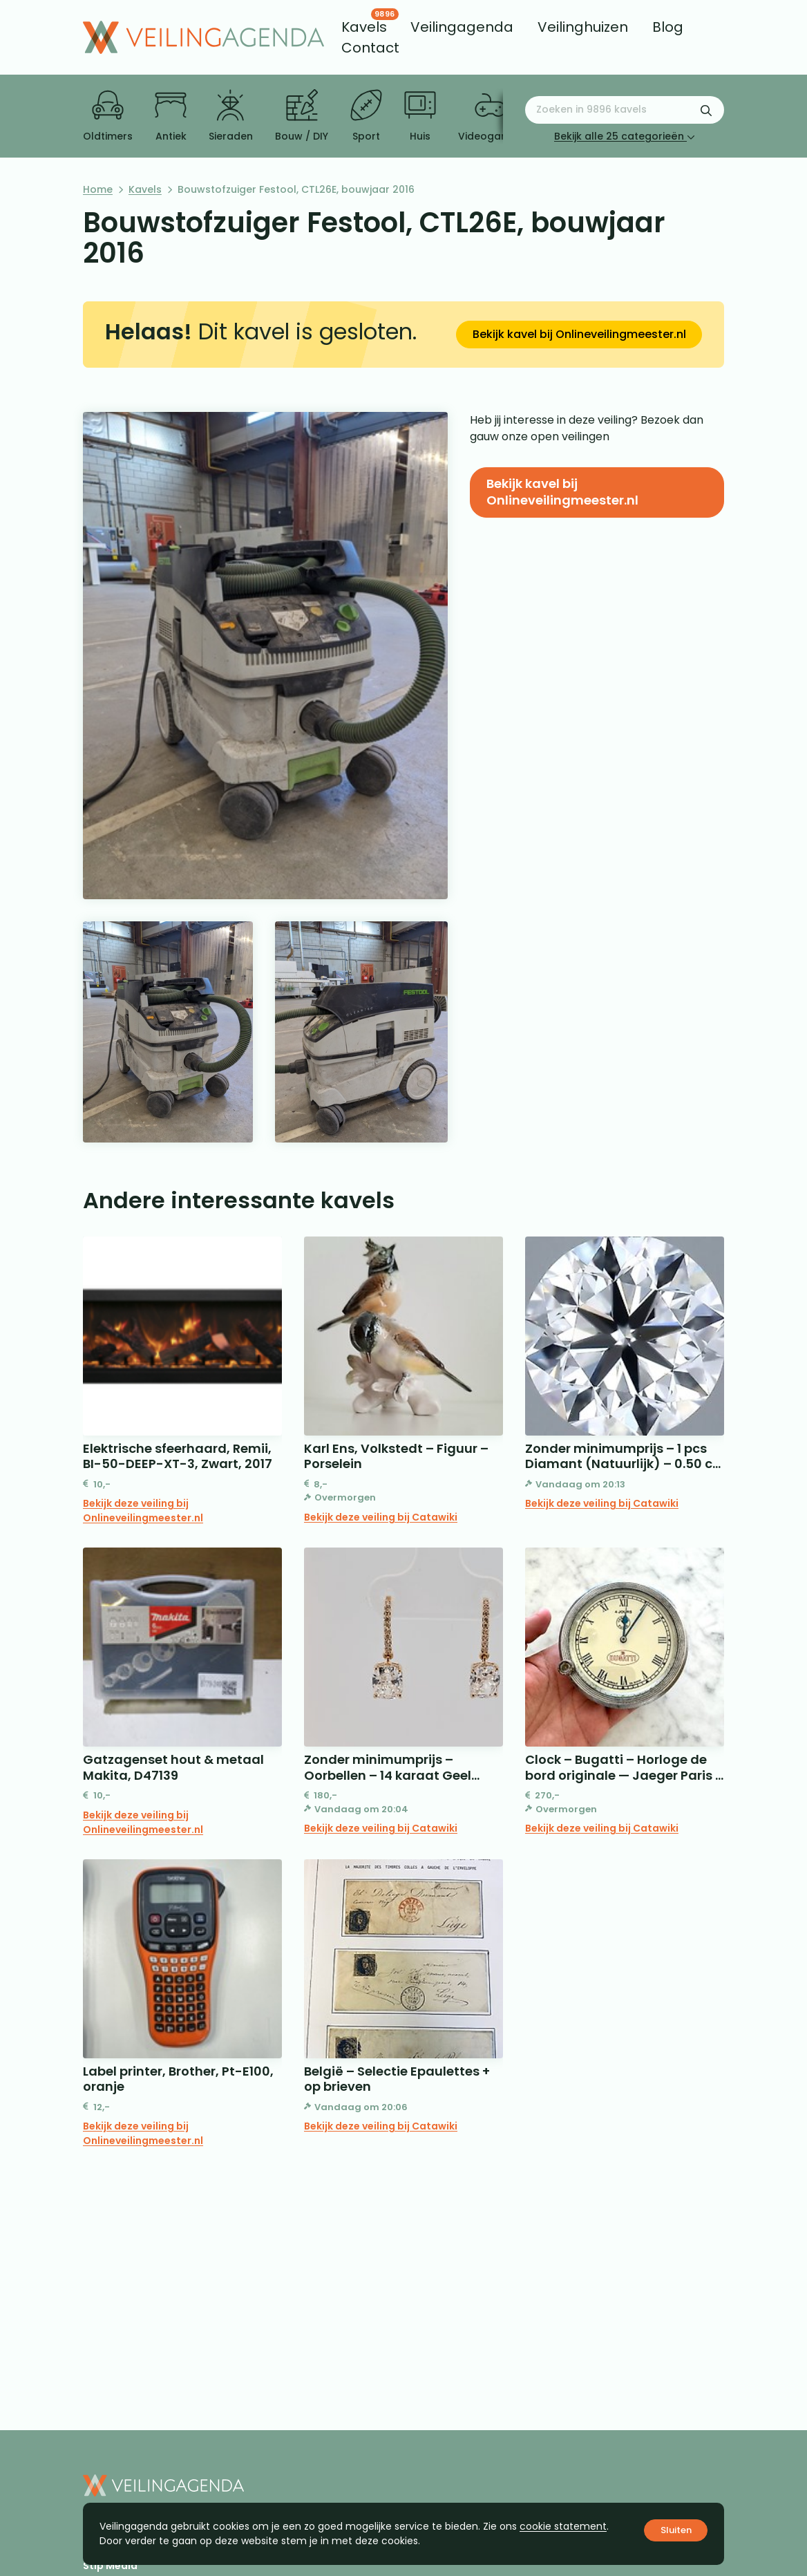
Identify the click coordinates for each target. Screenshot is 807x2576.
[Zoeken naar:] (624, 110)
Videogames (490, 116)
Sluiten (676, 2530)
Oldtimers (108, 116)
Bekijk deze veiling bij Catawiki (380, 1517)
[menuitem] (364, 27)
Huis (420, 116)
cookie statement (563, 2526)
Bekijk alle (624, 136)
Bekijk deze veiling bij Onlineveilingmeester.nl (143, 1510)
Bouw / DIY (301, 116)
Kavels (145, 189)
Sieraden (231, 116)
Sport (366, 116)
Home (98, 189)
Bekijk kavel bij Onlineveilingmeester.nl (579, 334)
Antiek (171, 116)
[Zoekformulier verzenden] (706, 110)
